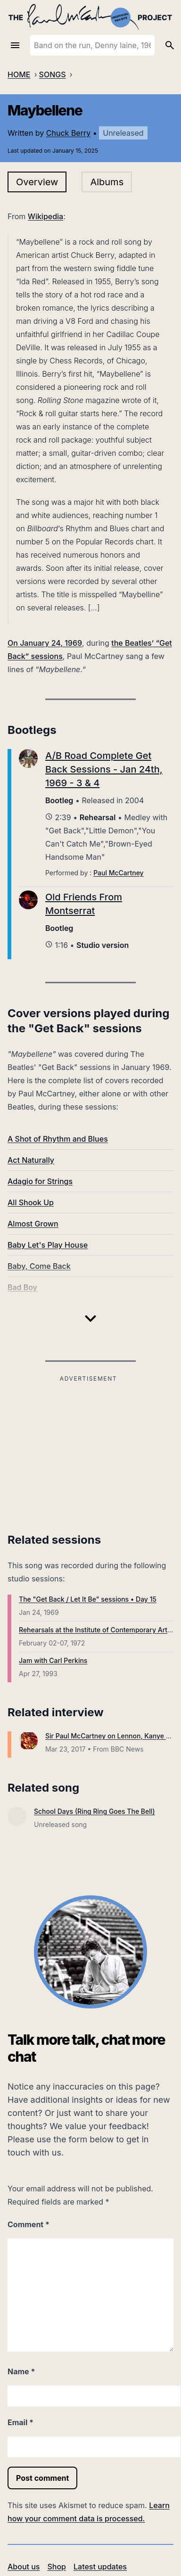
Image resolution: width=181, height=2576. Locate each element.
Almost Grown (33, 1223)
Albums (106, 182)
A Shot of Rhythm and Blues (58, 1139)
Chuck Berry (68, 133)
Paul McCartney (118, 873)
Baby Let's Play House (48, 1245)
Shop (56, 2566)
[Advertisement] (88, 1451)
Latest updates (100, 2566)
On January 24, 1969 (45, 643)
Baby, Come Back (39, 1266)
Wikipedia (45, 216)
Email (20, 2422)
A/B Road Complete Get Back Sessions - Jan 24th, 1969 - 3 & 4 (104, 769)
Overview (37, 182)
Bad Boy (22, 1287)
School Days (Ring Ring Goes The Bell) (94, 1811)
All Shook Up (31, 1202)
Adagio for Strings (40, 1181)
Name (21, 2371)
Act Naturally (31, 1160)
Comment (28, 2224)
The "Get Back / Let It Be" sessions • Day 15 (87, 1599)
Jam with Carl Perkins (53, 1660)
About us (24, 2566)
